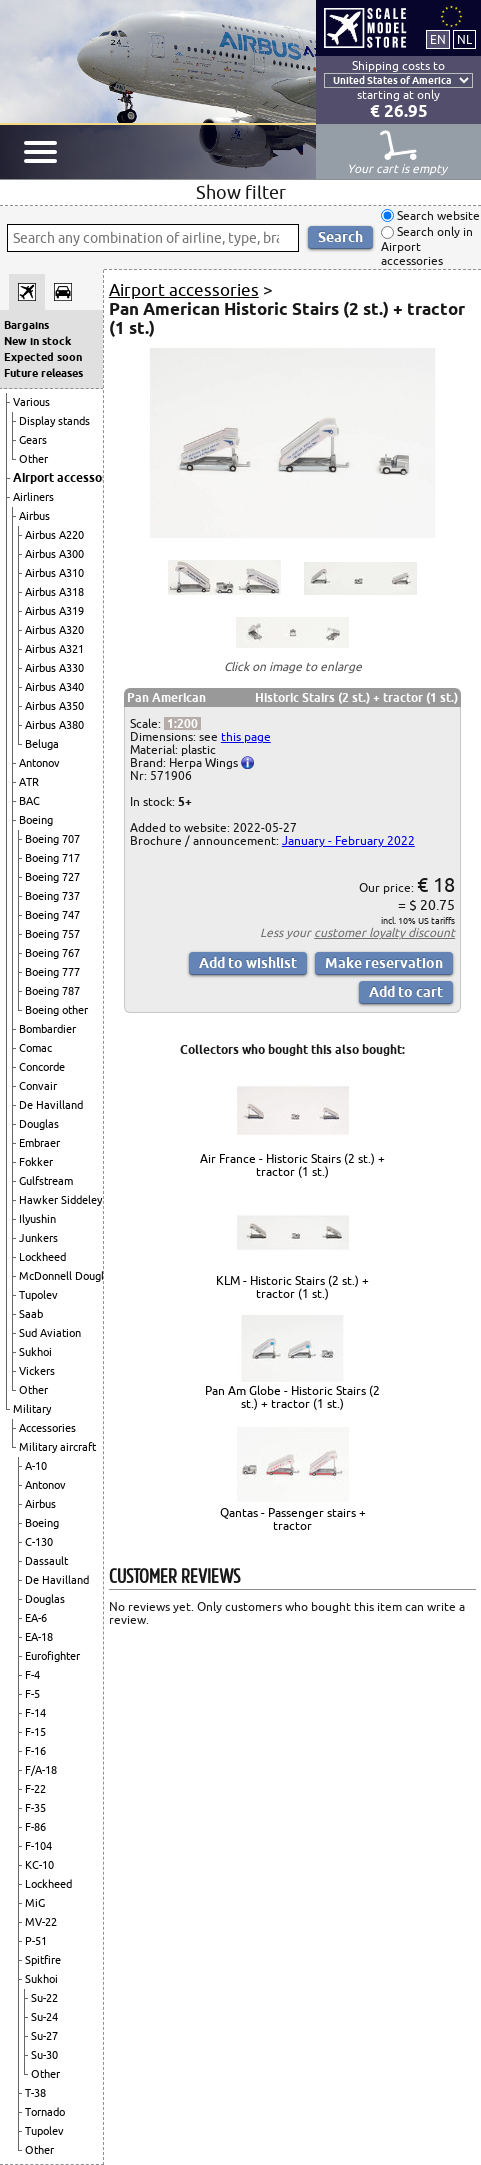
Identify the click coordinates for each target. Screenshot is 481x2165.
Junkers (38, 1238)
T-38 (35, 2093)
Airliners (33, 497)
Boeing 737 (52, 896)
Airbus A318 (54, 592)
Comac (35, 1048)
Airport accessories (68, 477)
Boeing (36, 820)
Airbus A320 (54, 630)
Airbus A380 (54, 725)
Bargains (26, 325)
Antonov (39, 763)
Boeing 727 (52, 877)
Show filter (241, 192)
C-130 (39, 1542)
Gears (33, 440)
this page (246, 736)
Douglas (39, 1124)
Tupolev (38, 1295)
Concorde (42, 1067)
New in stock (37, 341)
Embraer (39, 1143)
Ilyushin (37, 1219)
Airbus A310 (54, 573)
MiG (35, 1903)
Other (33, 459)
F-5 (32, 1694)
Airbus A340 (54, 687)
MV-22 (41, 1922)
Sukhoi (35, 1352)
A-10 (36, 1466)
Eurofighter (52, 1656)
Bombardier (47, 1029)
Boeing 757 (52, 934)
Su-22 (44, 1998)
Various (31, 402)
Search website (437, 215)
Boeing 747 (52, 915)
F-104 (38, 1846)
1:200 (182, 723)
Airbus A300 (54, 554)
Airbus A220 (54, 535)
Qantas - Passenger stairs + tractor (293, 1519)
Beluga (42, 744)
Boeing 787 (52, 991)
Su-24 (44, 2017)
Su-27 (44, 2036)
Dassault (46, 1561)
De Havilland (51, 1105)
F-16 (35, 1751)
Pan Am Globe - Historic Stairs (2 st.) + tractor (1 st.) (292, 1397)
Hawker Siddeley (60, 1200)
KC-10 (39, 1865)
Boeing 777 (52, 972)
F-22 (35, 1789)
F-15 (35, 1732)
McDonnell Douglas (67, 1276)
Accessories (47, 1428)
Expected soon (43, 357)
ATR (29, 782)
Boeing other (56, 1010)
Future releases (43, 373)
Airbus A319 (54, 611)
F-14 (35, 1713)
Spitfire (43, 1960)
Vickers (37, 1371)
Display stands (54, 421)
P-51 (36, 1941)
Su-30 (44, 2055)
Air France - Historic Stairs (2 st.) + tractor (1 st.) (292, 1165)
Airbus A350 (54, 706)
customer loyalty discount (384, 932)
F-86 (35, 1827)
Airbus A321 (54, 649)
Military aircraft (57, 1447)
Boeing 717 (52, 858)
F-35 (35, 1808)
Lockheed (42, 1257)
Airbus (34, 516)
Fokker (36, 1162)
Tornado (45, 2112)
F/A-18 (41, 1770)
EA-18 (39, 1637)
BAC (29, 801)
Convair (38, 1086)
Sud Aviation (50, 1333)
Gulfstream (46, 1181)
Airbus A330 (54, 668)
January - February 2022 (348, 840)
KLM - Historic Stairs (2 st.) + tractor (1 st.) (292, 1287)
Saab (31, 1314)
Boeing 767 (52, 953)
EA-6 (36, 1618)
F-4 (32, 1675)
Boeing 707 (52, 839)
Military (32, 1409)
